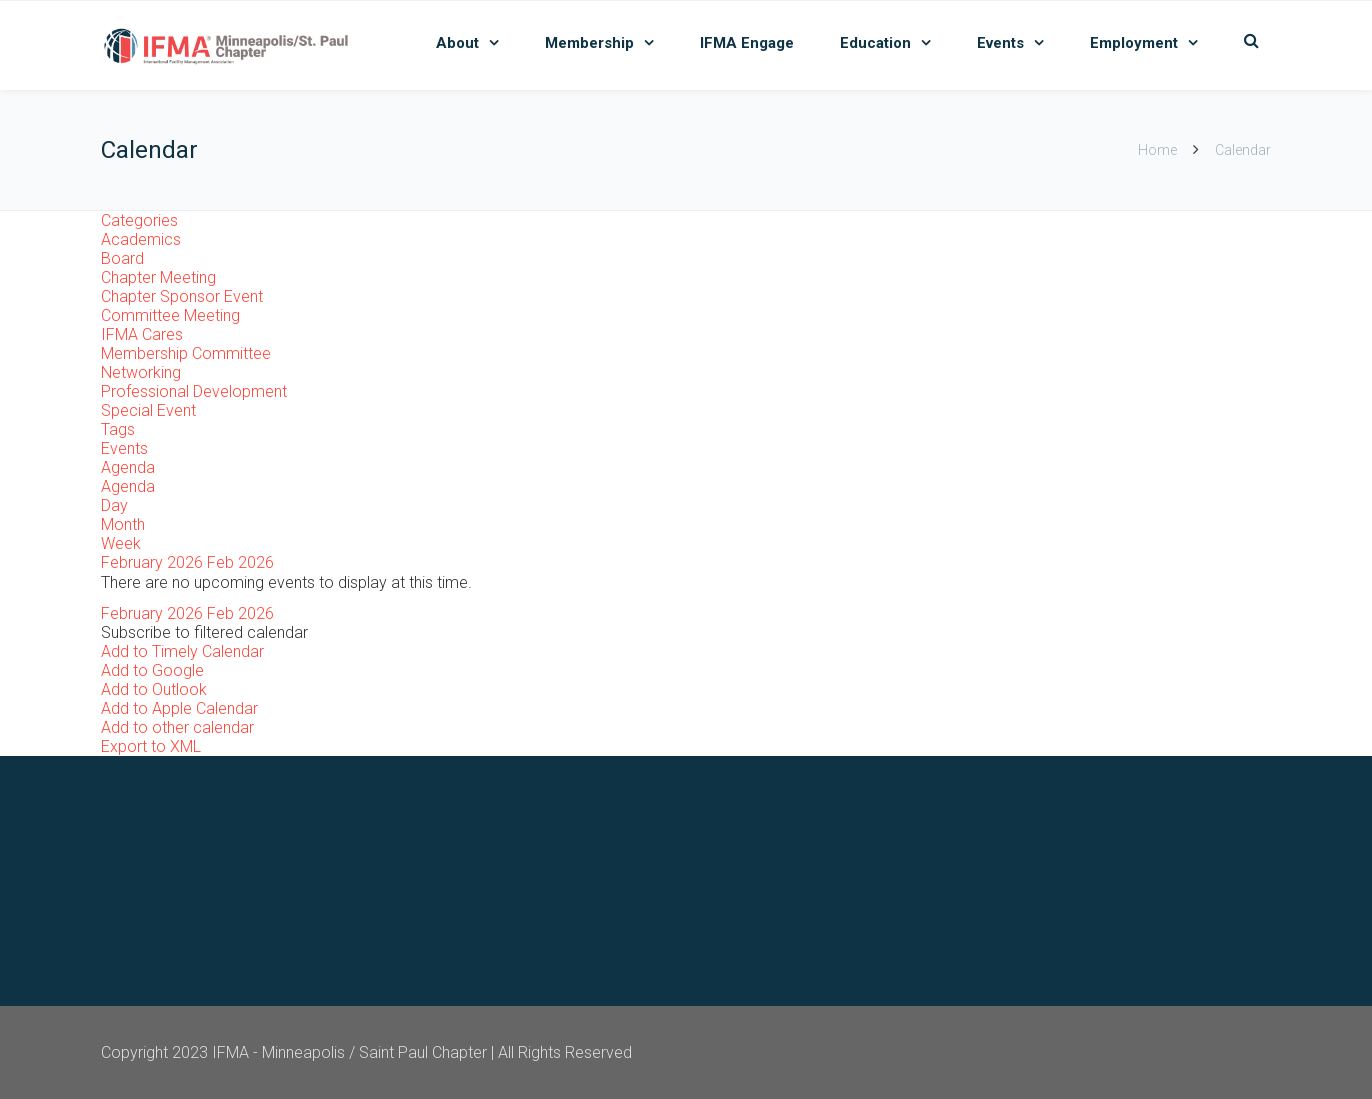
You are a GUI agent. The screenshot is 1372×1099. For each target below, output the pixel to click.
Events (1000, 43)
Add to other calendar (177, 727)
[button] (204, 632)
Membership (589, 43)
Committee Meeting (170, 315)
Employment (1134, 43)
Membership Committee (186, 353)
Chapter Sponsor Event (182, 296)
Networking (141, 372)
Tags (118, 429)
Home (1157, 150)
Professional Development (194, 391)
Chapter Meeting (158, 277)
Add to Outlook (154, 689)
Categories (139, 220)
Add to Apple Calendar (179, 708)
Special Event (148, 410)
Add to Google (152, 670)
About (457, 43)
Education (875, 43)
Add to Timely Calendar (182, 651)
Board (122, 258)
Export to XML (151, 746)
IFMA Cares (142, 334)
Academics (141, 239)
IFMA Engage (747, 43)
